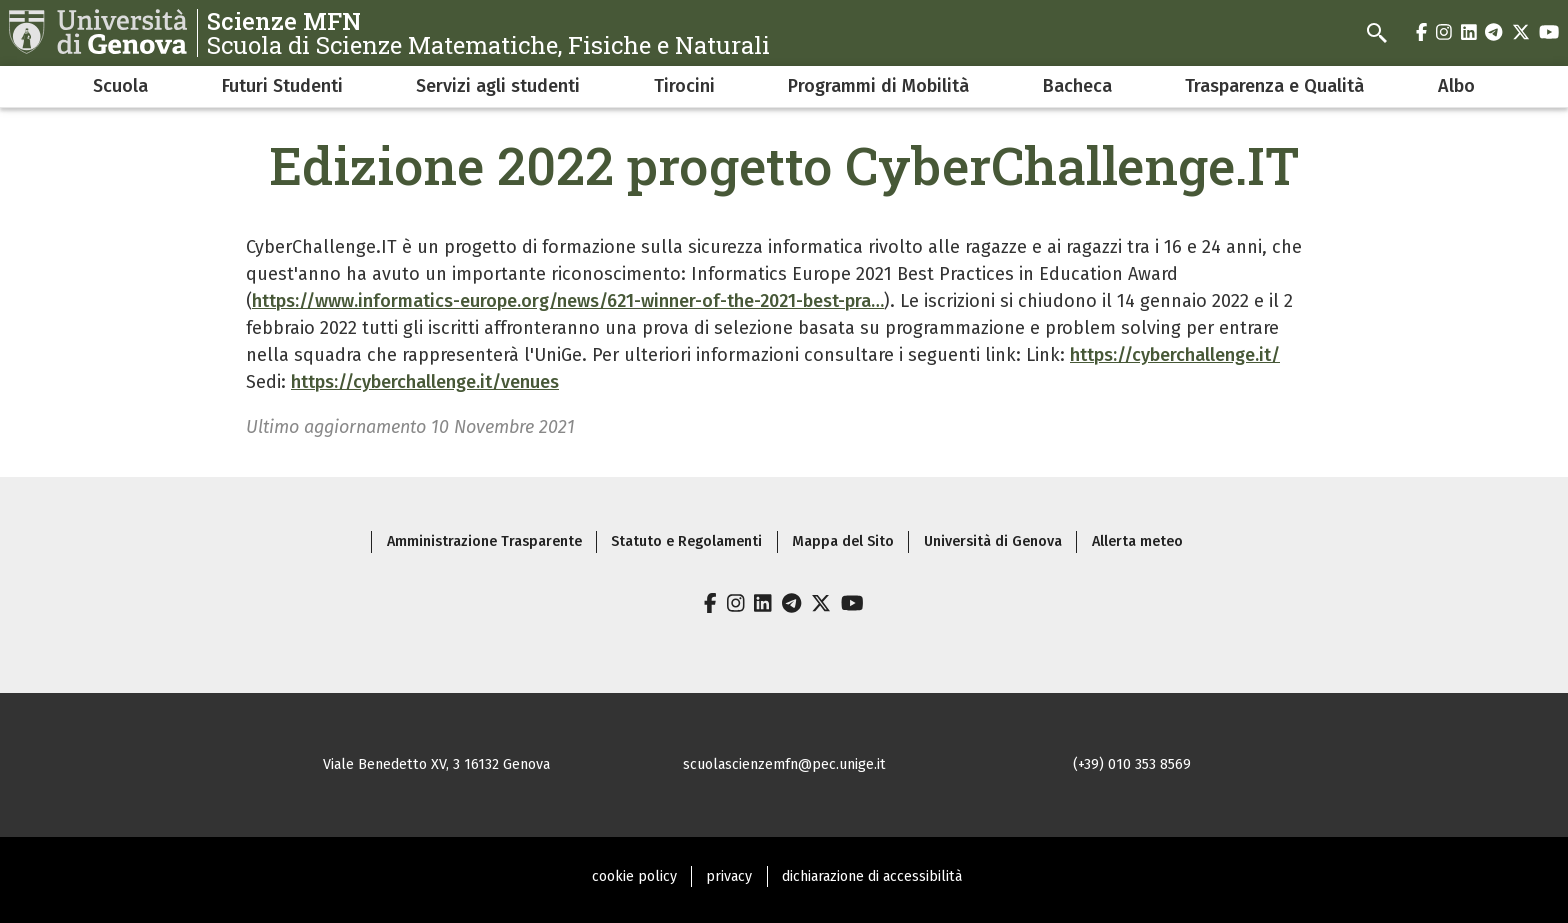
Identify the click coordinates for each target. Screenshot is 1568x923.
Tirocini (684, 86)
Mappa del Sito (843, 541)
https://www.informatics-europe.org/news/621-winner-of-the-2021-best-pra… (568, 301)
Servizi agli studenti (498, 86)
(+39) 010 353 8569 (1132, 764)
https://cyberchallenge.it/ (1175, 355)
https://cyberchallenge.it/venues (425, 382)
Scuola (120, 86)
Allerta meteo (1137, 541)
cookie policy (634, 876)
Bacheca (1077, 86)
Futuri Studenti (282, 86)
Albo (1456, 86)
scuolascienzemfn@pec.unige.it (784, 764)
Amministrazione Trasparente (484, 541)
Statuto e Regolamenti (686, 541)
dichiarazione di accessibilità (872, 876)
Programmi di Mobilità (878, 86)
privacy (729, 876)
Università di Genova (993, 541)
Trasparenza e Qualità (1274, 86)
